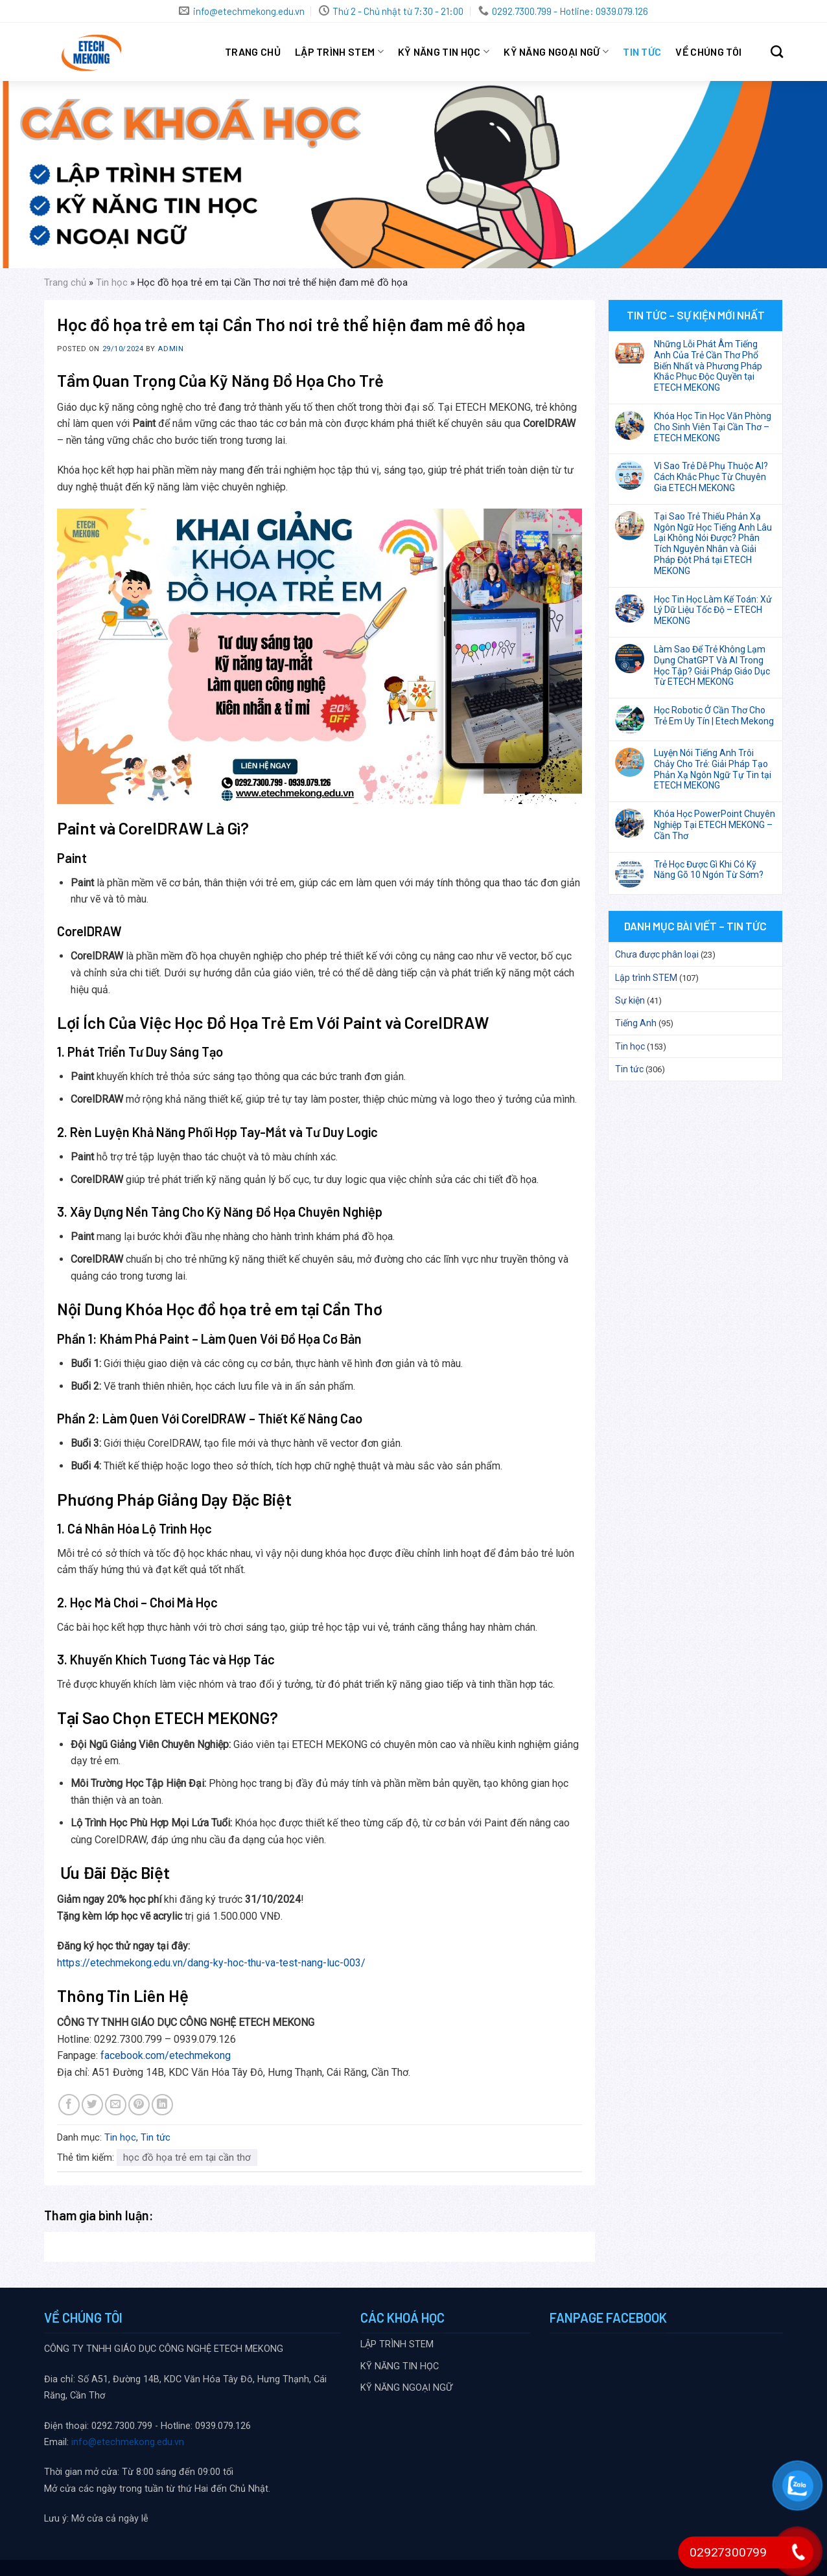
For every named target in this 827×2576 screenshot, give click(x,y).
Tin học (112, 282)
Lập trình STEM (646, 977)
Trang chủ (253, 51)
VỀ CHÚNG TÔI (708, 51)
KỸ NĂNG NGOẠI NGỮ (556, 51)
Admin (170, 349)
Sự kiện (630, 1000)
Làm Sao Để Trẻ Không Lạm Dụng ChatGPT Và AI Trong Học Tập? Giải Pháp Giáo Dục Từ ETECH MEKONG (712, 665)
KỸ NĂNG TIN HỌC (443, 51)
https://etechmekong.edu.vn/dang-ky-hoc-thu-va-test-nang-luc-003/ (211, 1963)
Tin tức (642, 51)
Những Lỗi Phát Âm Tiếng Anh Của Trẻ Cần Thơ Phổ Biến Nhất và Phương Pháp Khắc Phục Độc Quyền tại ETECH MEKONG (708, 366)
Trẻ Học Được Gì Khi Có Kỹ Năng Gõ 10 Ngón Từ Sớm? (708, 869)
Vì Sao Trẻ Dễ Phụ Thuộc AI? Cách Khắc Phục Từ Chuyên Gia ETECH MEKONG (711, 477)
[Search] (777, 51)
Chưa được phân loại (657, 954)
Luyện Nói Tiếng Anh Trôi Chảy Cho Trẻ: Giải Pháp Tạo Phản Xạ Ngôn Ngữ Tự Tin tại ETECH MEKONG (712, 769)
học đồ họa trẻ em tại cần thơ (187, 2157)
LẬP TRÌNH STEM (339, 51)
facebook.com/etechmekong (165, 2055)
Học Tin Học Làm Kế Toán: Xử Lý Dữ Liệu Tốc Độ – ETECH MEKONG (713, 610)
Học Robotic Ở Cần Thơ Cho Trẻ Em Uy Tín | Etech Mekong (714, 715)
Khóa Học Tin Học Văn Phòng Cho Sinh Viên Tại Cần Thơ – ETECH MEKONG (712, 427)
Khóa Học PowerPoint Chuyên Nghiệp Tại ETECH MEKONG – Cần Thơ (714, 825)
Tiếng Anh (636, 1023)
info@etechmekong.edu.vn (127, 2442)
